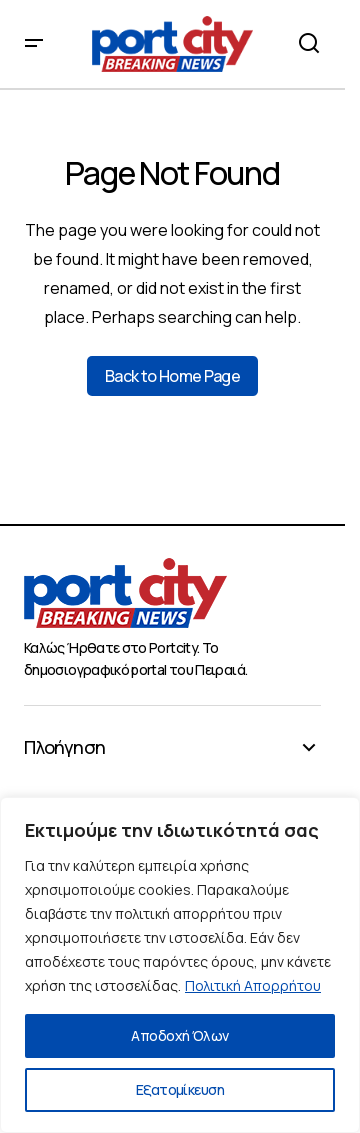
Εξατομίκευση (180, 1089)
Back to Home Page (172, 376)
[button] (34, 44)
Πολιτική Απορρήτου (253, 985)
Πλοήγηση (64, 748)
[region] (180, 965)
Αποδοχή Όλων (179, 1035)
